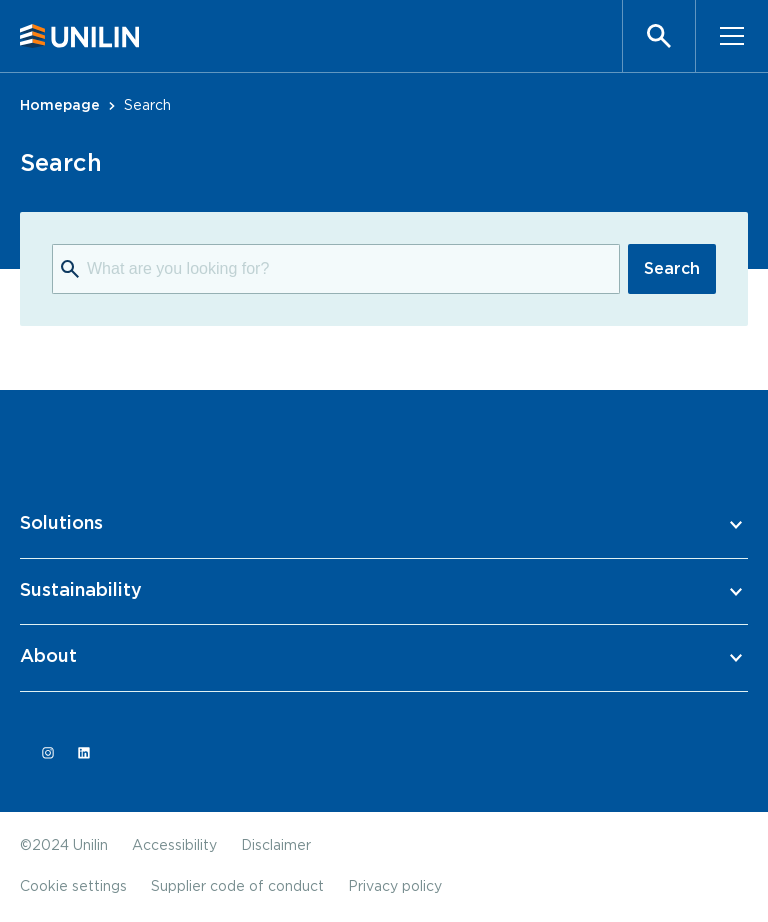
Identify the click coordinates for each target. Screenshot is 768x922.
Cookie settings (73, 887)
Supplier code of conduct (237, 887)
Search (672, 269)
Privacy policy (395, 887)
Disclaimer (276, 846)
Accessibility (174, 846)
